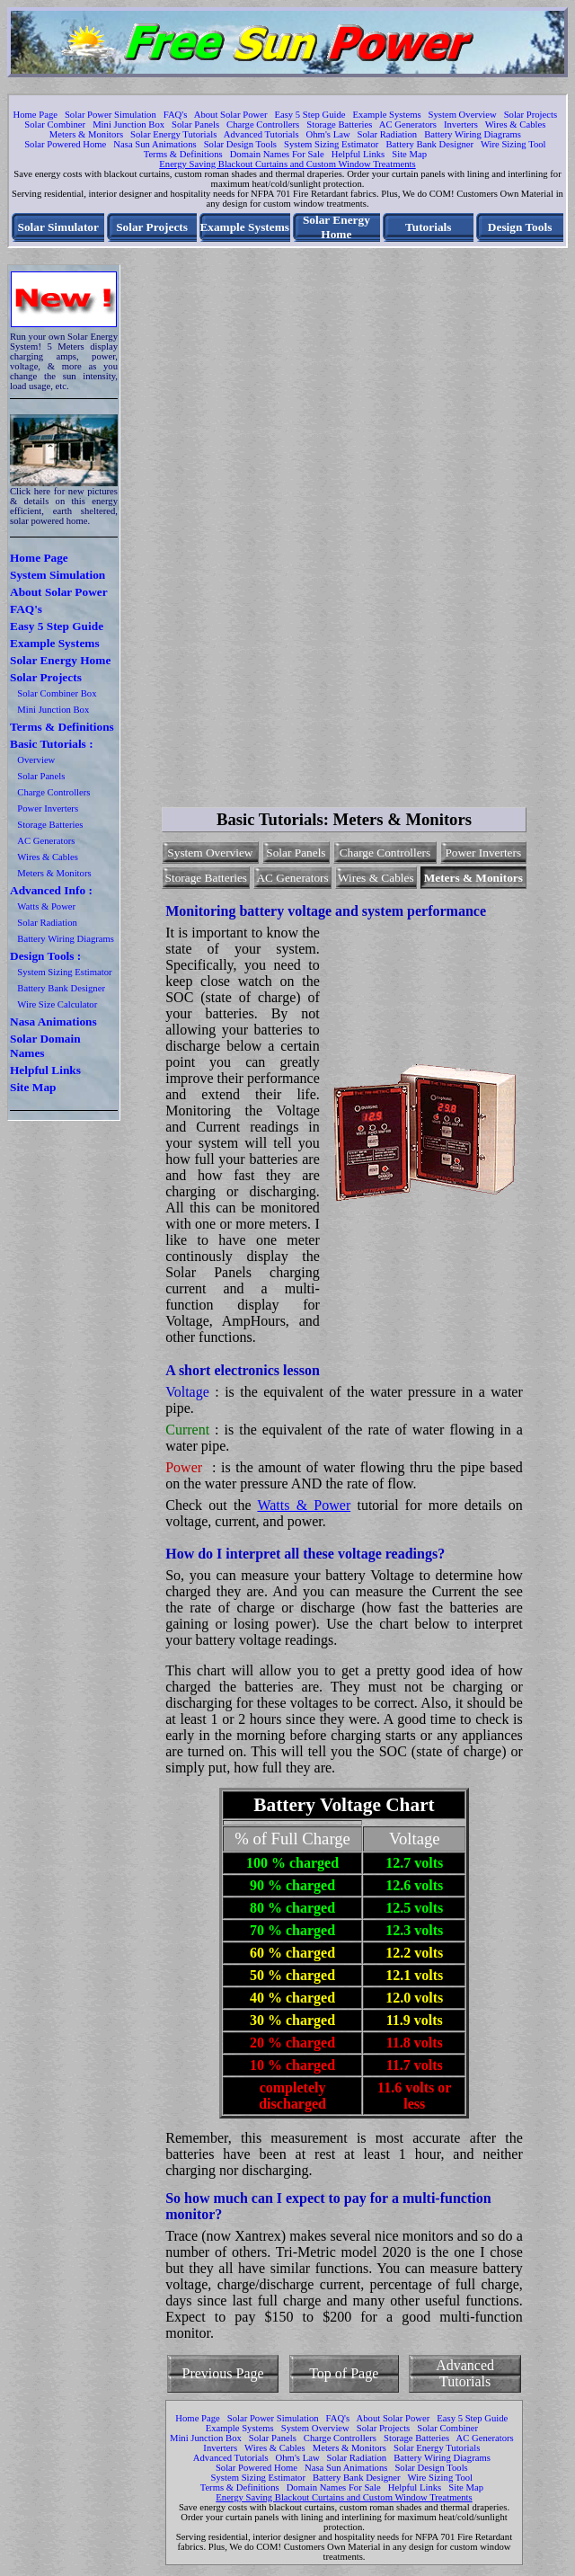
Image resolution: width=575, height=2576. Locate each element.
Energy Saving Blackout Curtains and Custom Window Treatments (287, 164)
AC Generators (408, 124)
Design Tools (520, 227)
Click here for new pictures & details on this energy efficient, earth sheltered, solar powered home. (64, 506)
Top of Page (343, 2373)
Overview (36, 760)
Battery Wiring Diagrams (472, 134)
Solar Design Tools (240, 144)
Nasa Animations (53, 1021)
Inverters (461, 124)
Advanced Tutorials (261, 134)
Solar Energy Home (336, 227)
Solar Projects (531, 115)
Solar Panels (195, 124)
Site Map (409, 154)
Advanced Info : (51, 890)
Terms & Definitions (183, 154)
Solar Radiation (388, 134)
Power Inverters (47, 808)
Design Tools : (45, 956)
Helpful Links (358, 154)
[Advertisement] (512, 535)
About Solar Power (231, 115)
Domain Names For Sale (277, 154)
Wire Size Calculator (57, 1004)
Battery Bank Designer (429, 144)
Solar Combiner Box (56, 693)
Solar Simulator (57, 227)
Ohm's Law (328, 134)
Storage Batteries (339, 124)
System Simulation (57, 575)
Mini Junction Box (128, 124)
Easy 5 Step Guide (309, 115)
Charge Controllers (262, 124)
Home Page (35, 115)
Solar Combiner (54, 124)
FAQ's (176, 115)
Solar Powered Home (65, 144)
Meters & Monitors (86, 134)
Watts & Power (46, 906)
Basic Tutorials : (51, 744)
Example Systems (387, 115)
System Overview (463, 115)
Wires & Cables (515, 124)
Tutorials (428, 227)
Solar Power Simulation (110, 115)
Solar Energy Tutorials (173, 134)
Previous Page (223, 2373)
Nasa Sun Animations (154, 144)
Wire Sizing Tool (513, 144)
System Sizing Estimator (331, 144)
